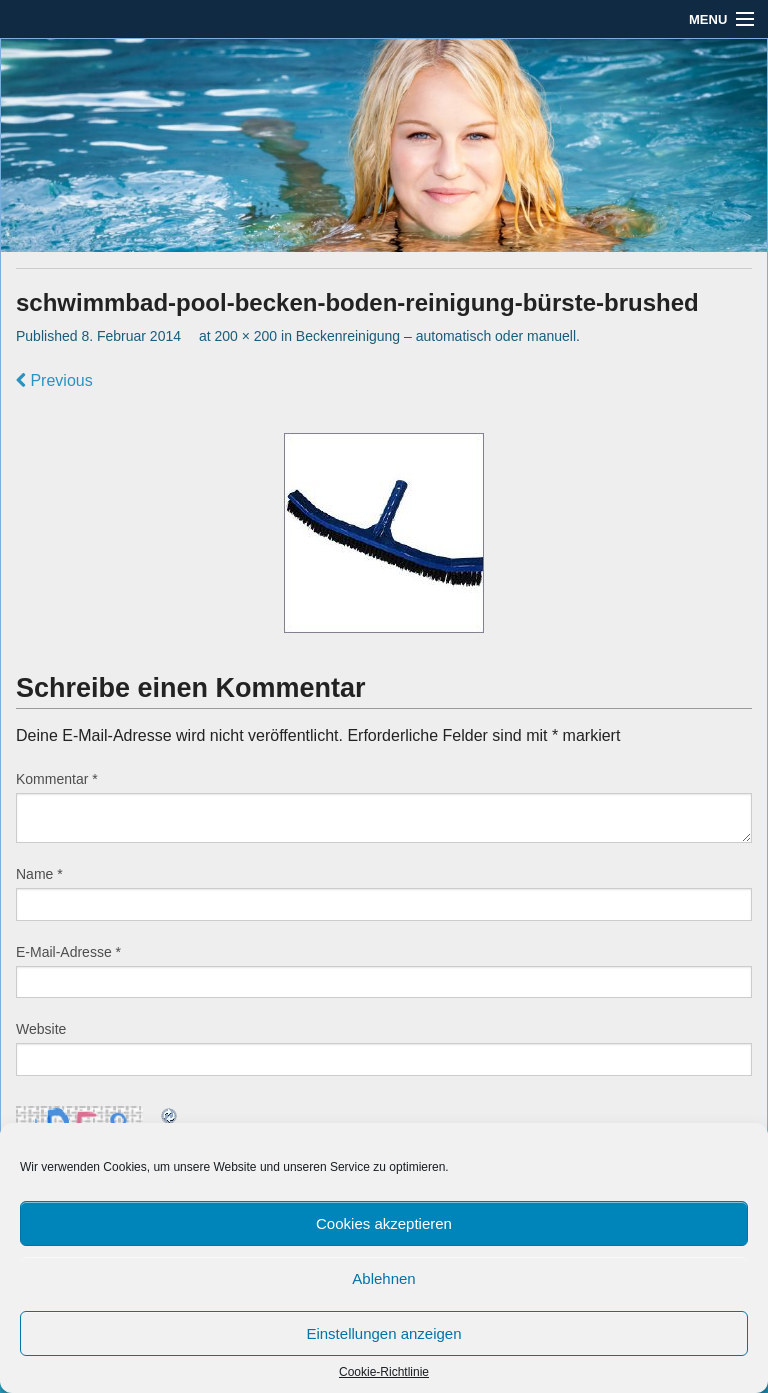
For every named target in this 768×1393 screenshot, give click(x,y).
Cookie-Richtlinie (384, 1372)
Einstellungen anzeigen (383, 1333)
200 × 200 (245, 336)
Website (41, 1029)
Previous (54, 380)
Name (39, 874)
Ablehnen (383, 1278)
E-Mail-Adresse (68, 952)
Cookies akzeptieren (384, 1223)
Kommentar (57, 779)
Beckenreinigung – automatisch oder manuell (436, 336)
